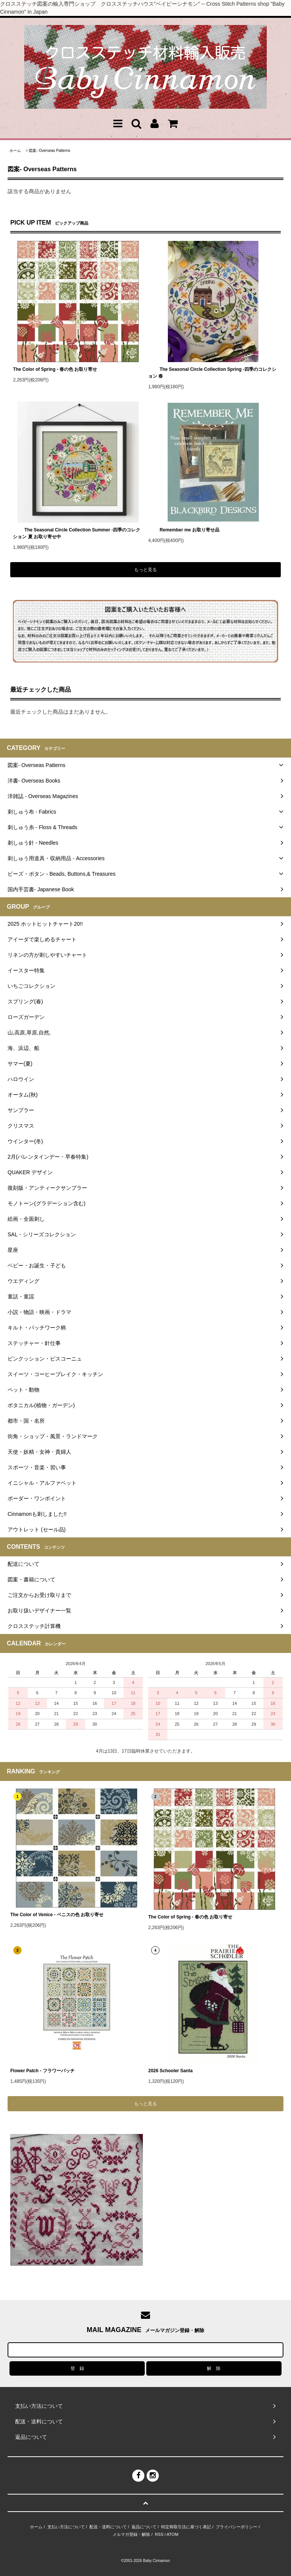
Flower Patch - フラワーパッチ (42, 2070)
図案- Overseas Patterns (49, 150)
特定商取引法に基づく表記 (186, 2526)
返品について (143, 2526)
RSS (159, 2534)
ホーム (15, 150)
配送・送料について (108, 2526)
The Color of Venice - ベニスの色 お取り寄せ (56, 1914)
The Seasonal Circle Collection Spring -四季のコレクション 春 (212, 373)
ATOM (172, 2534)
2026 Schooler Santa (170, 2070)
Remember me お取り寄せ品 (183, 530)
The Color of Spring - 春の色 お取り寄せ (55, 369)
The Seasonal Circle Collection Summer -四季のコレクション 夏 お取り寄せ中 (76, 533)
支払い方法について (66, 2526)
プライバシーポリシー (236, 2526)
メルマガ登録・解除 (131, 2534)
